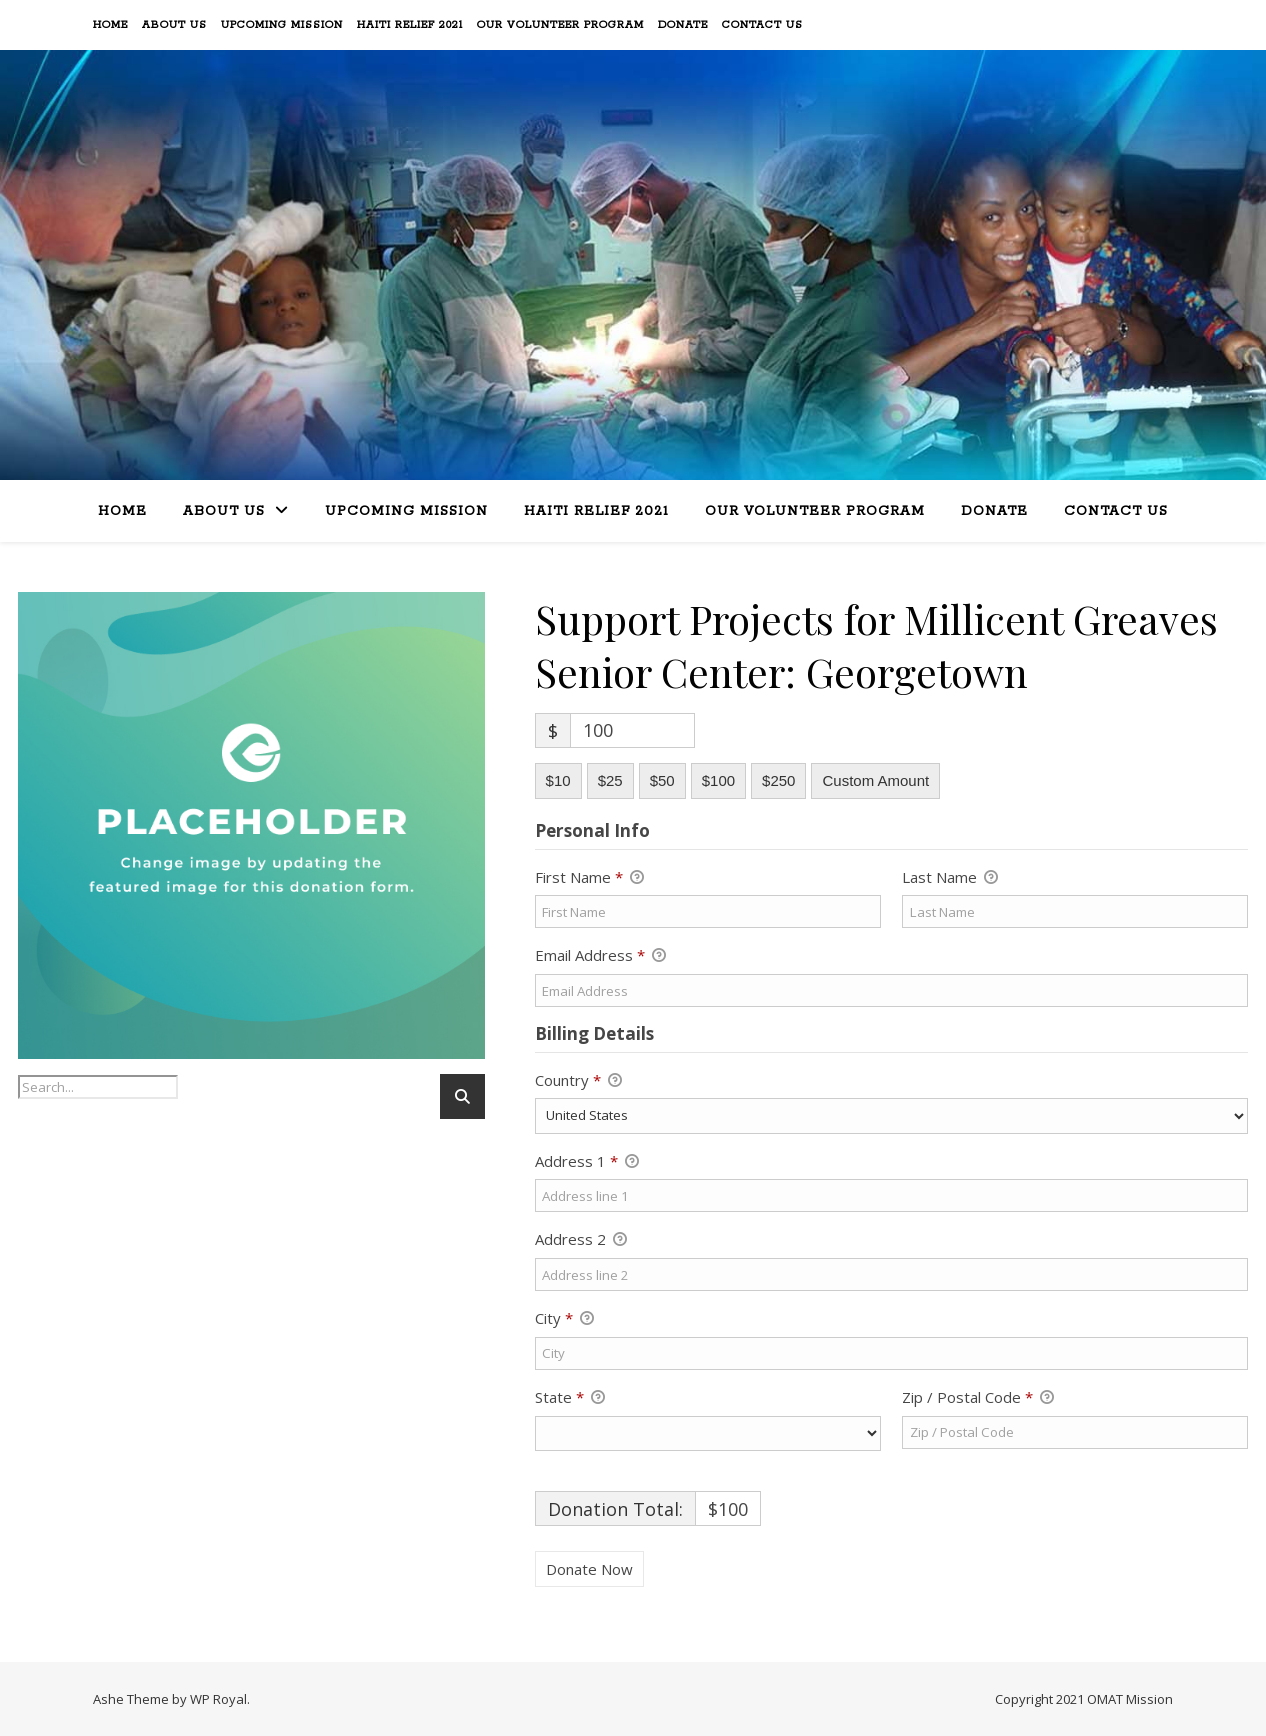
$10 (558, 780)
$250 (778, 780)
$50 (662, 780)
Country (578, 1081)
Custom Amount (875, 780)
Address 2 (581, 1240)
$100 (718, 780)
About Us (174, 25)
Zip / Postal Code (978, 1398)
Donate (683, 25)
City (564, 1319)
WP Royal (218, 1699)
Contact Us (762, 25)
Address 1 (587, 1162)
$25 (610, 780)
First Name (589, 878)
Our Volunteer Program (560, 25)
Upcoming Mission (282, 25)
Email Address (600, 956)
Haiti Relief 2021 (410, 25)
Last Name (950, 878)
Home (110, 25)
